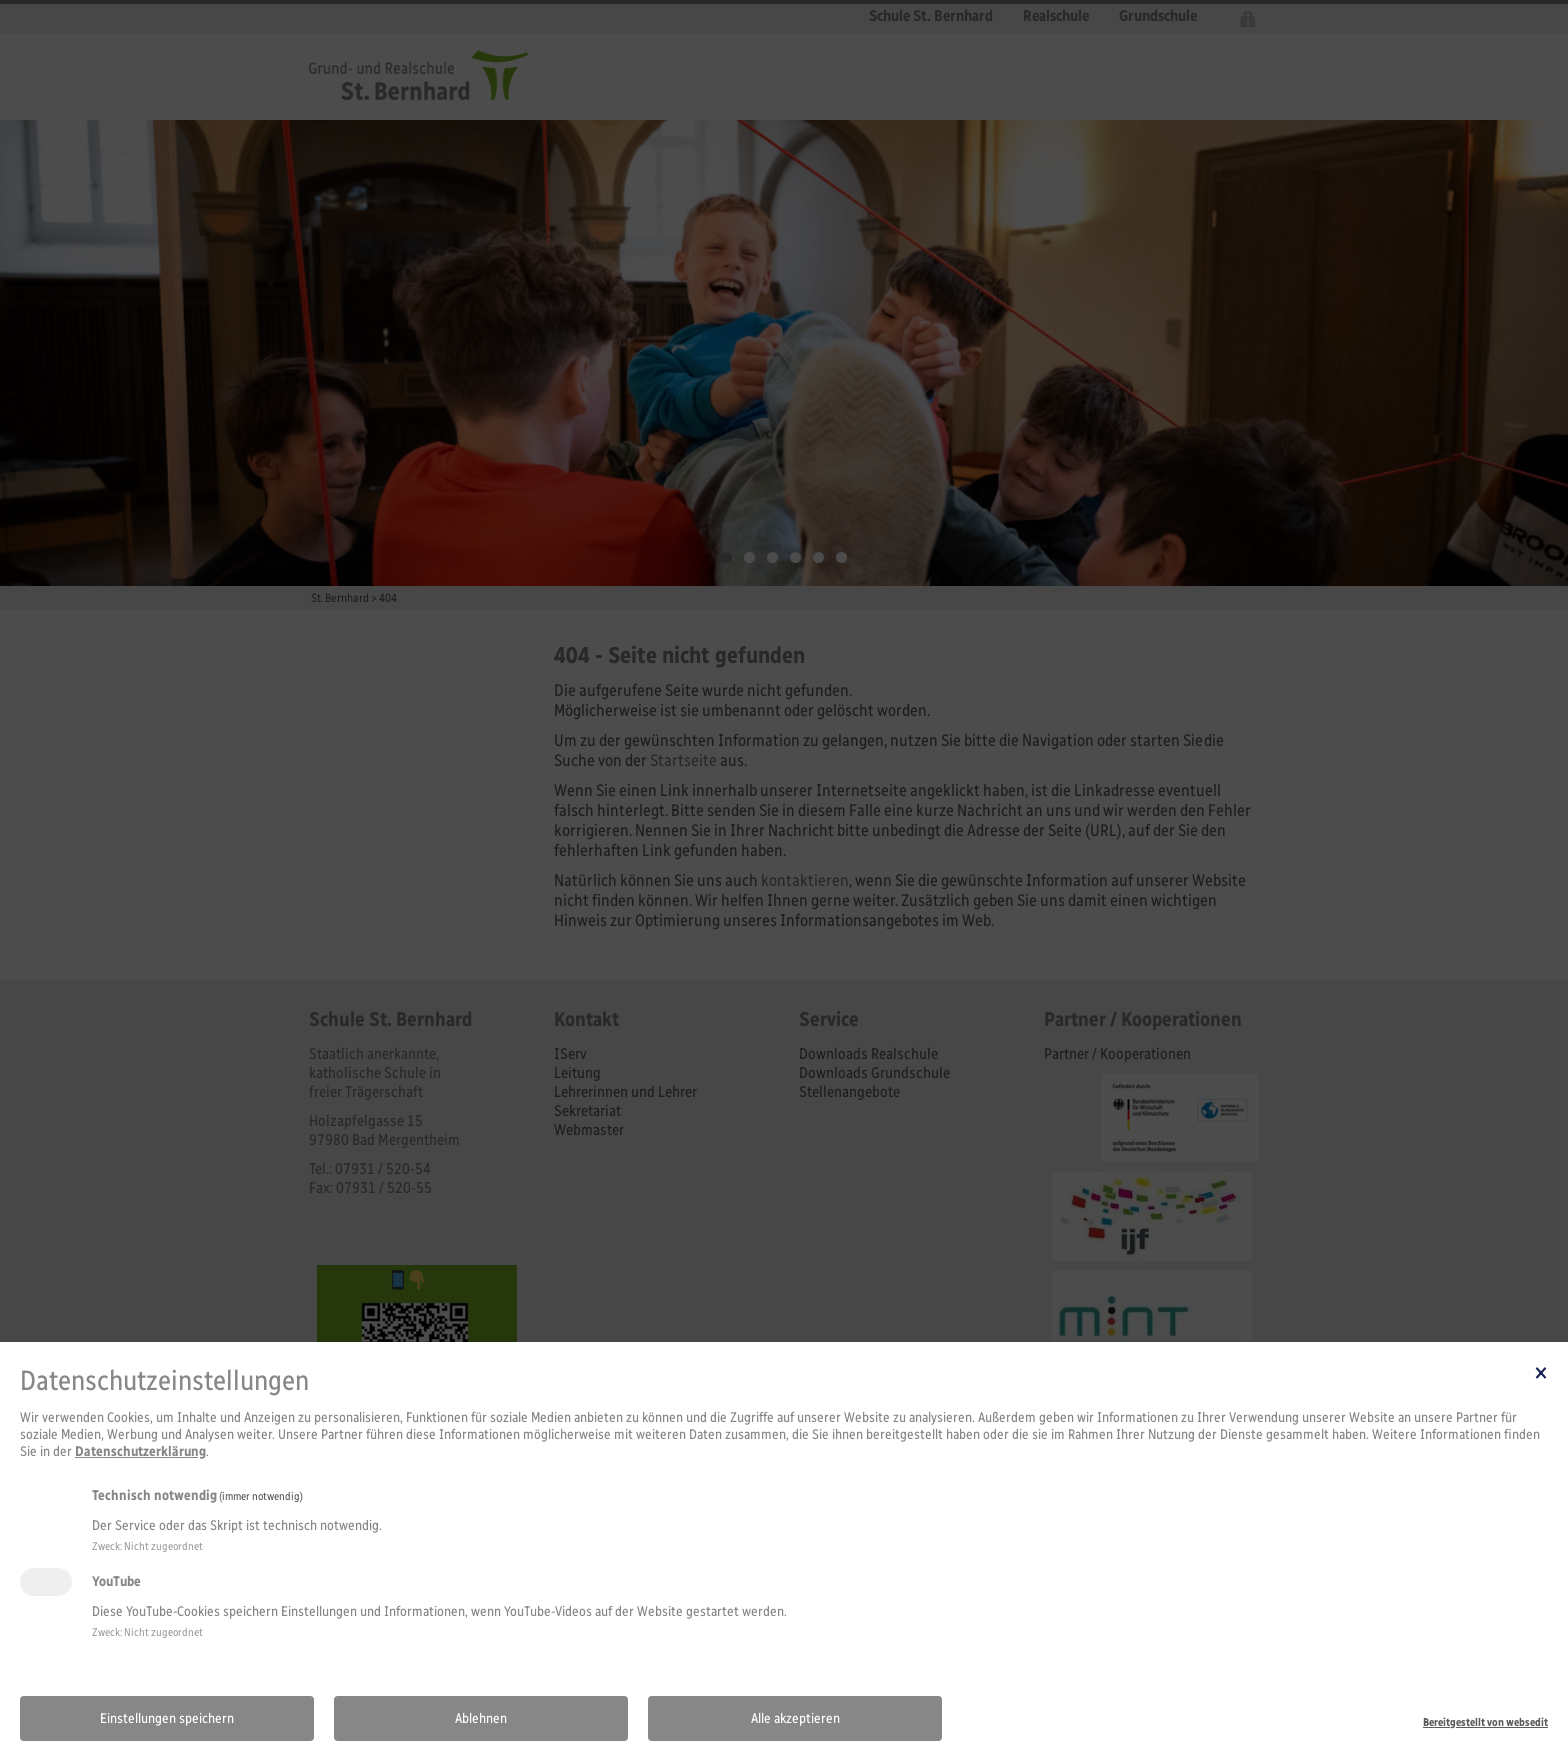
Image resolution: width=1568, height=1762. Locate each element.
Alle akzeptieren (795, 1718)
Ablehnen (481, 1718)
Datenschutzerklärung (140, 1451)
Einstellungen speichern (167, 1718)
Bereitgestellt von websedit (1485, 1722)
